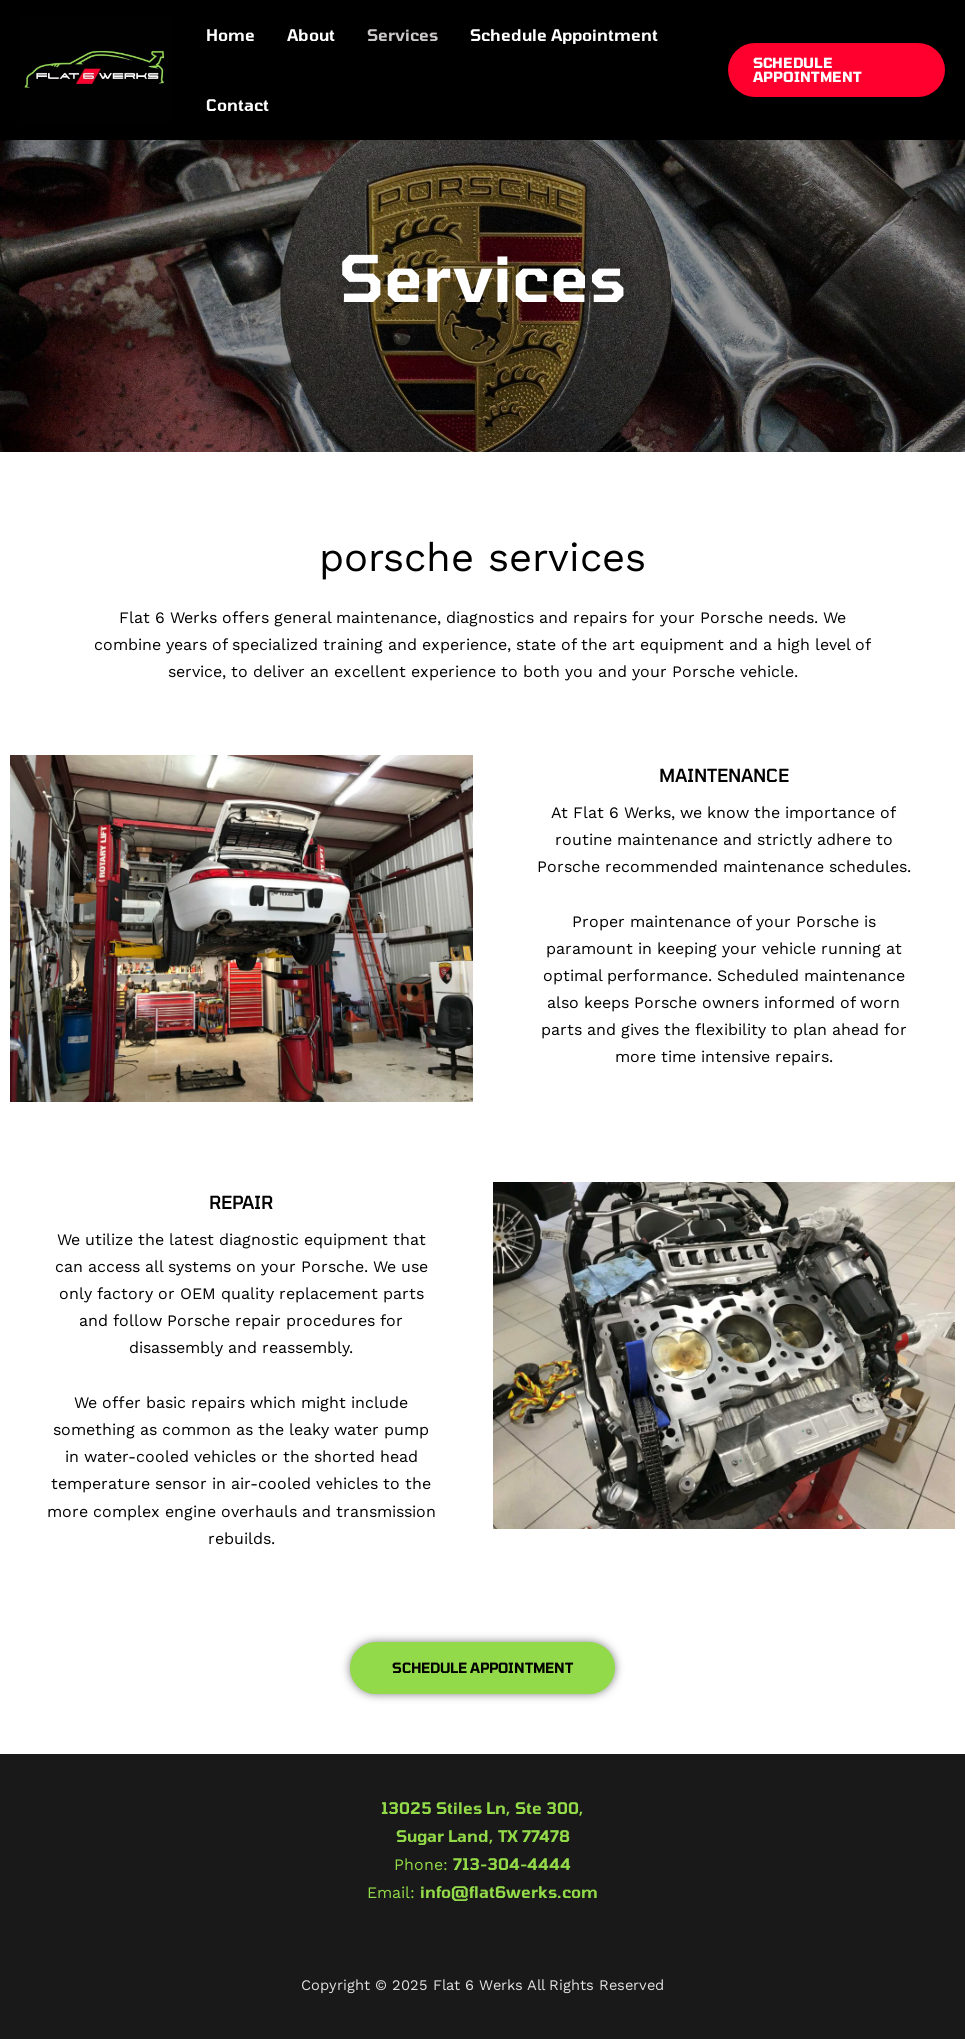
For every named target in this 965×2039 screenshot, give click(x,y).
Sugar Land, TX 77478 (483, 1835)
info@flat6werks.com (509, 1891)
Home (230, 34)
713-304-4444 (512, 1863)
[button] (836, 70)
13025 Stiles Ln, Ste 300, (482, 1807)
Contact (237, 104)
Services (402, 34)
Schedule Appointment (564, 34)
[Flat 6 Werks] (95, 67)
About (311, 34)
